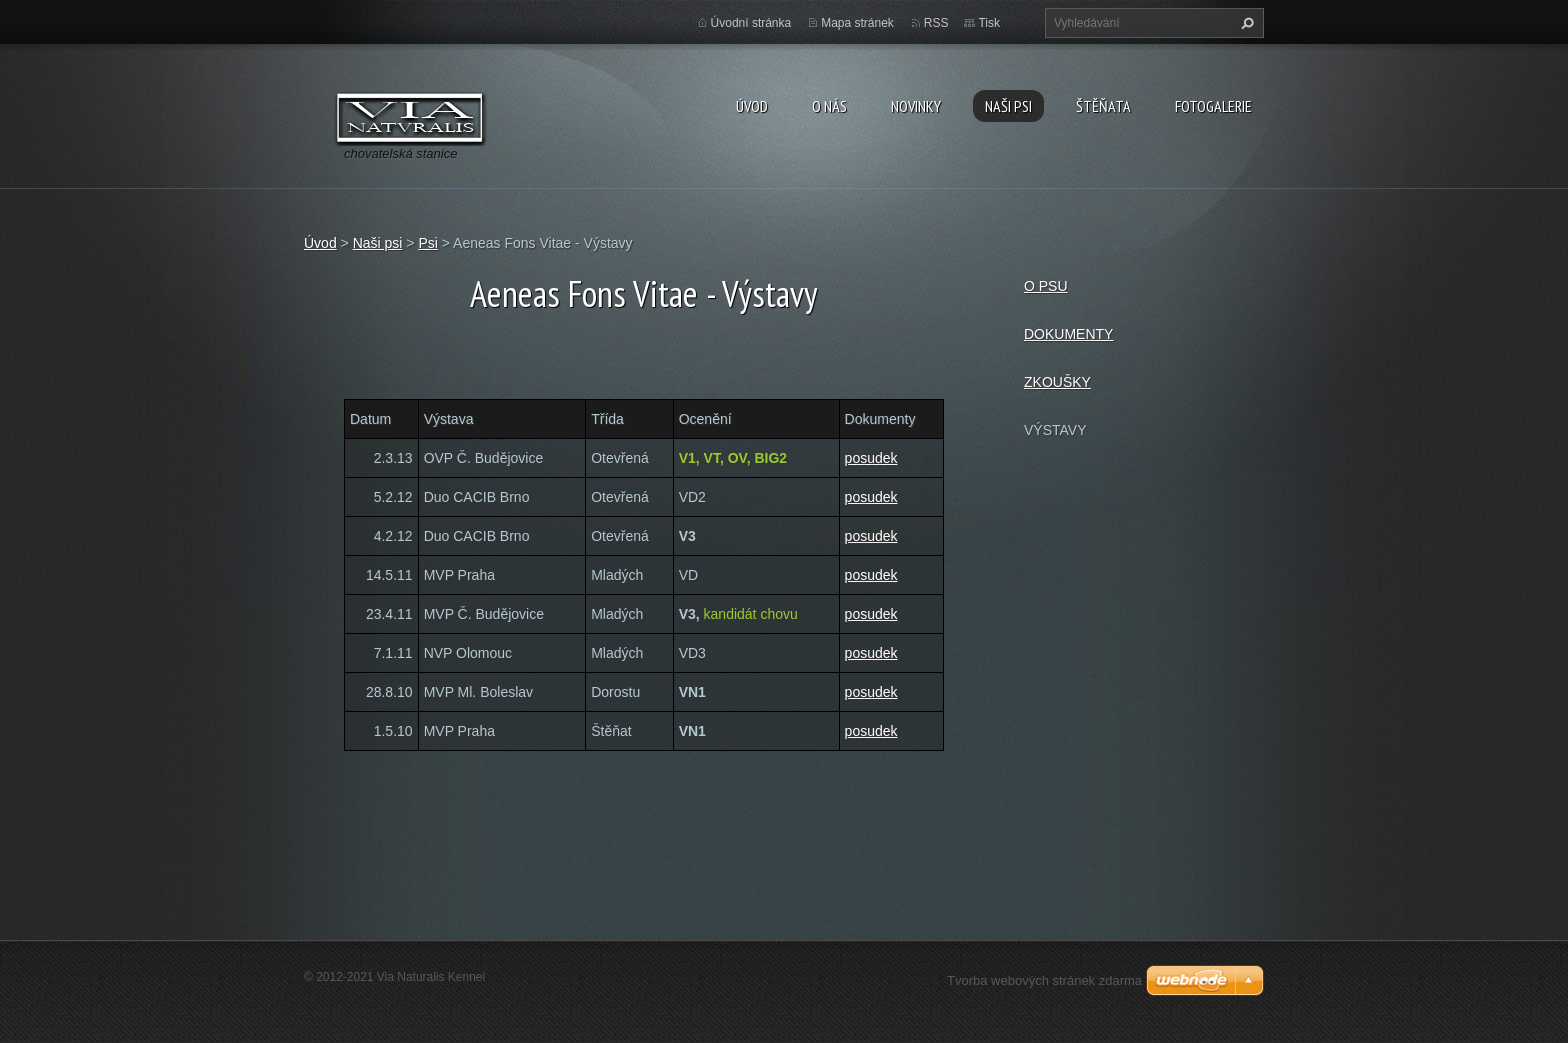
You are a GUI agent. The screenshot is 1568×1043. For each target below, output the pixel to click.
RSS (936, 23)
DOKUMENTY (1068, 334)
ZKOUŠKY (1057, 382)
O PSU (1046, 286)
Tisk (989, 23)
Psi (427, 243)
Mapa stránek (857, 23)
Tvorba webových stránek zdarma (1044, 980)
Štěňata (1103, 106)
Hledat (1245, 23)
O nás (829, 106)
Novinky (916, 106)
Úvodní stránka (751, 23)
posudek (871, 458)
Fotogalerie (1213, 106)
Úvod (752, 106)
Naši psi (1008, 106)
